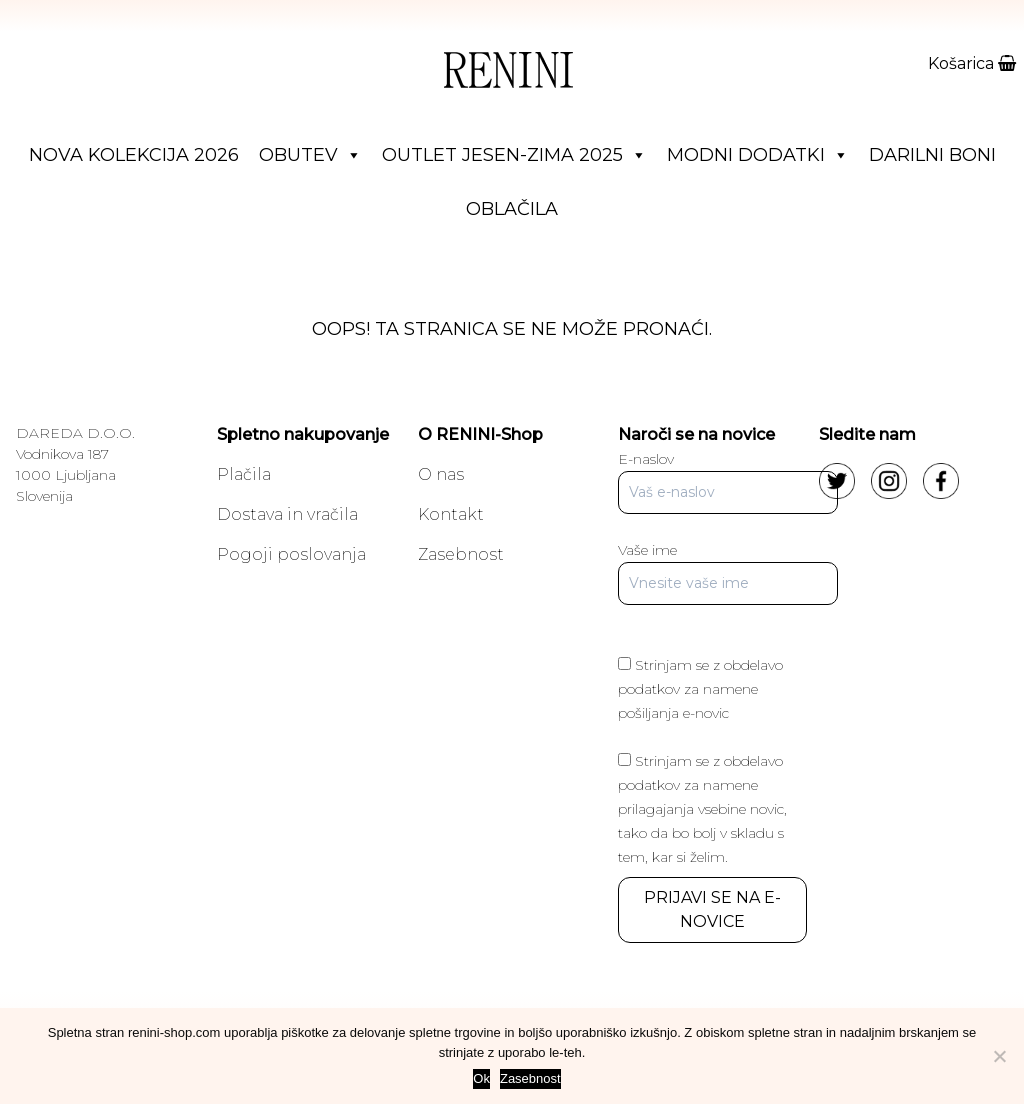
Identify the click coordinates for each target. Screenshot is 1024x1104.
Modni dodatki (758, 155)
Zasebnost (461, 554)
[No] (999, 1056)
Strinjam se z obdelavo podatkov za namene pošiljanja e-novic (700, 689)
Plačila (244, 474)
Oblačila (512, 209)
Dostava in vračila (287, 514)
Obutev (310, 155)
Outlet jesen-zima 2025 (514, 155)
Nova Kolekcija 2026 (134, 155)
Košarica (972, 63)
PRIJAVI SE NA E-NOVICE (712, 909)
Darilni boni (932, 155)
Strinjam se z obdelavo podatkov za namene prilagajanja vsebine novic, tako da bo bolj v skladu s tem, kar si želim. (702, 809)
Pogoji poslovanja (291, 554)
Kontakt (451, 514)
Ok (481, 1078)
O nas (441, 474)
